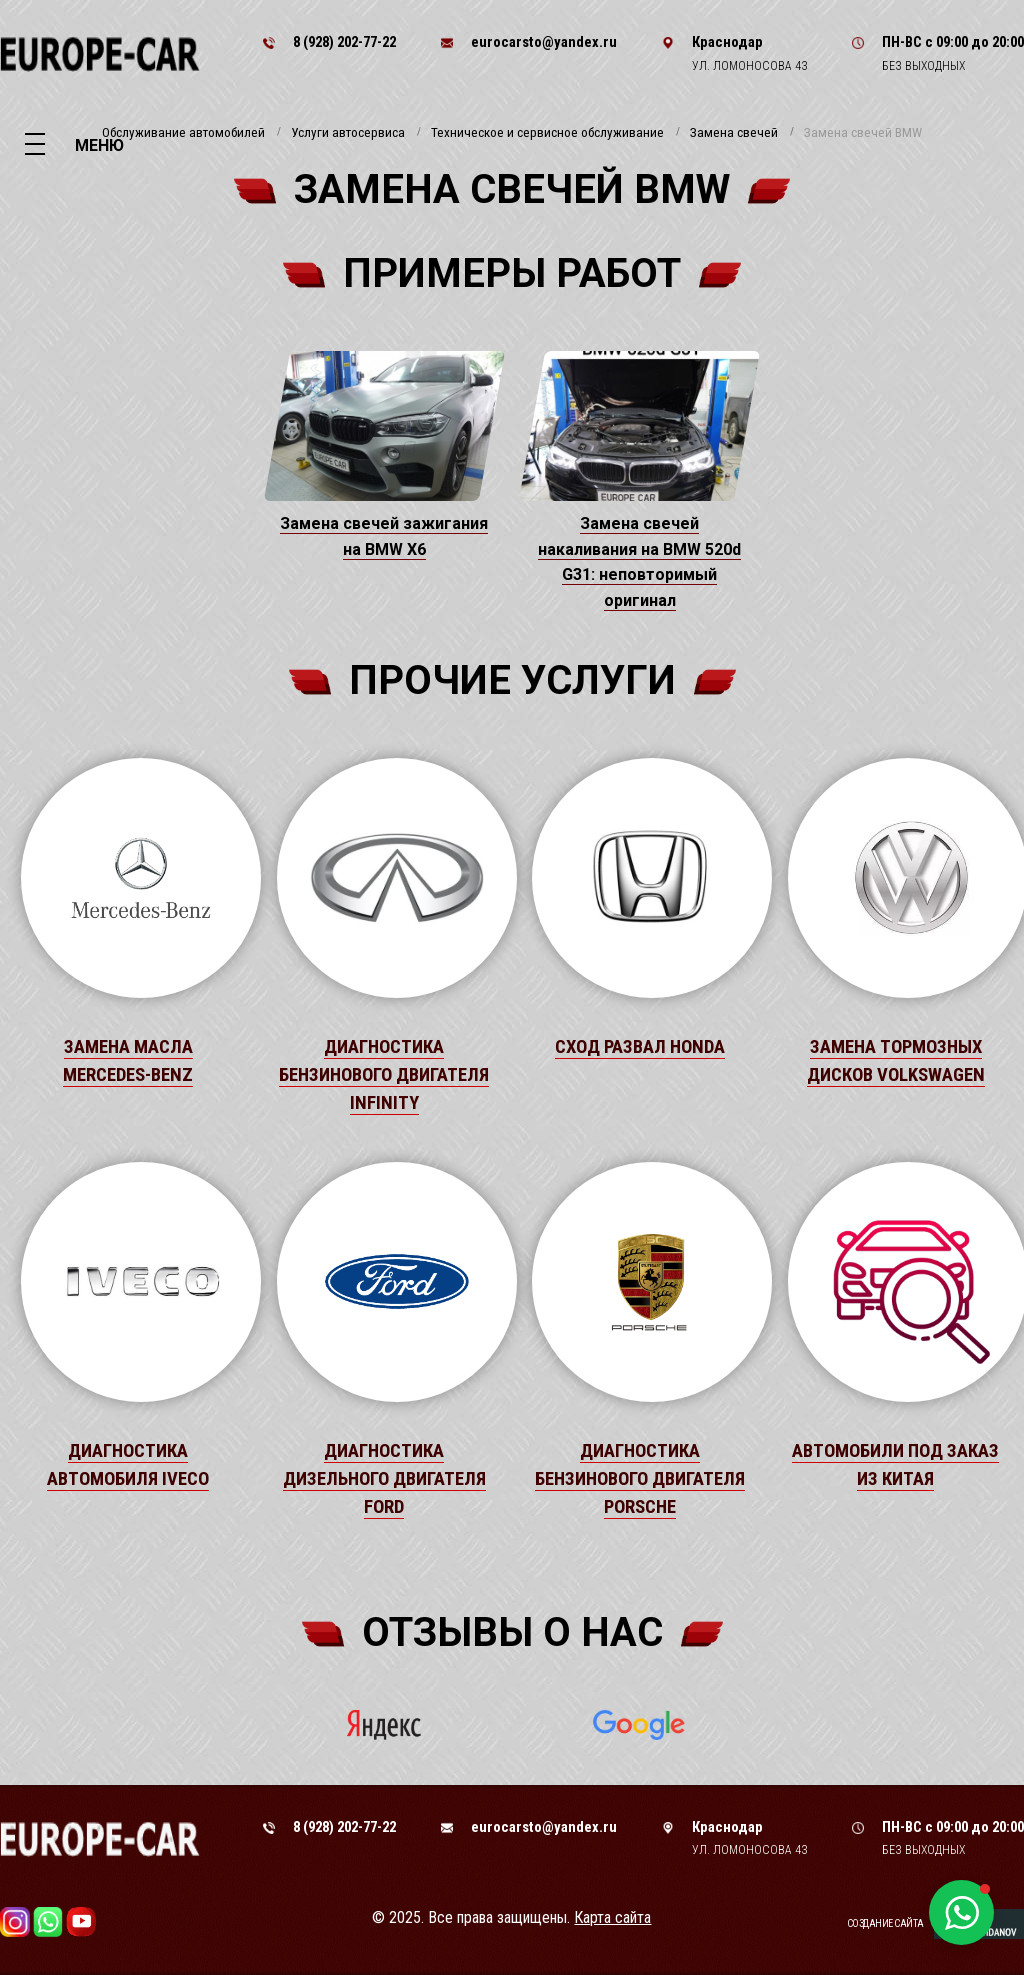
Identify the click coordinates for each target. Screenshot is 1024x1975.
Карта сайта (612, 1917)
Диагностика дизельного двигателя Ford (384, 1479)
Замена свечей (734, 133)
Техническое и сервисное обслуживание (547, 133)
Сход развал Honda (640, 1047)
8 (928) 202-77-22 (344, 42)
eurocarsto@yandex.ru (544, 42)
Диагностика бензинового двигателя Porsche (640, 1479)
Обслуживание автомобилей (183, 133)
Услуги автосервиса (348, 133)
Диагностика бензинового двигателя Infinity (384, 1075)
